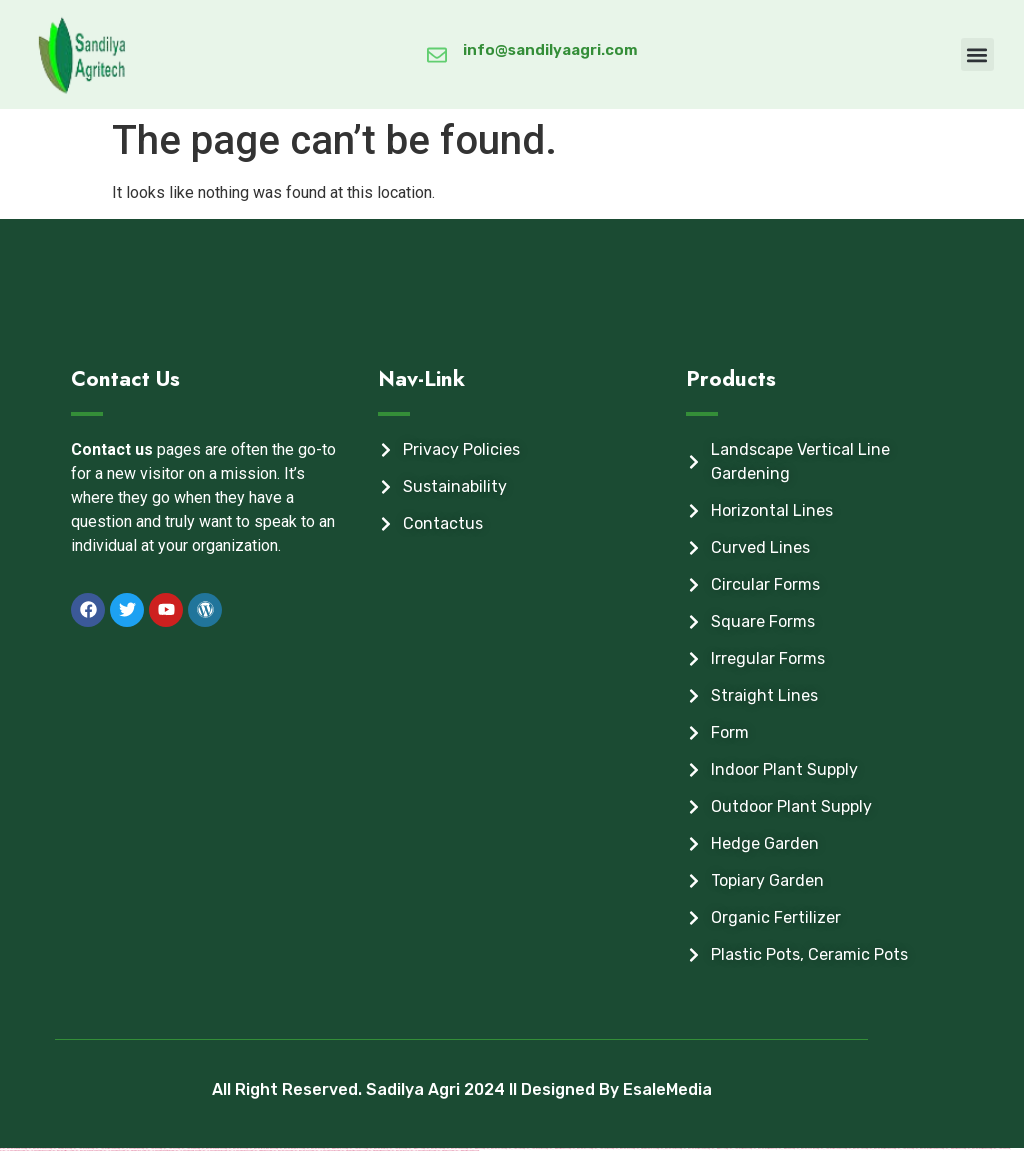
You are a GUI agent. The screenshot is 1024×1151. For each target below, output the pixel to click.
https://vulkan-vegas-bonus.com (37, 1150)
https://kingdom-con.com (261, 1150)
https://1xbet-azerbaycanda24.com (832, 1148)
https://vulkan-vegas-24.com (112, 1150)
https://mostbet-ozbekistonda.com (87, 1150)
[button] (977, 54)
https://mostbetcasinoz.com (669, 1148)
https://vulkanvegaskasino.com (326, 1150)
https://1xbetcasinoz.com (602, 1148)
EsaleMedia (667, 1089)
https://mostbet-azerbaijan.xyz (763, 1148)
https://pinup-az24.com (444, 1150)
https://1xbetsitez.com (1000, 1148)
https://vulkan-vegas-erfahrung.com (159, 1150)
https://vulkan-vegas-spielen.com (186, 1150)
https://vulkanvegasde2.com (12, 1150)
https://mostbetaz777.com (581, 1148)
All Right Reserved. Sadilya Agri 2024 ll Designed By (417, 1089)
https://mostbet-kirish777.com (61, 1150)
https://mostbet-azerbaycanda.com (695, 1148)
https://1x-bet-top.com (515, 1148)
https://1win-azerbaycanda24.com (466, 1150)
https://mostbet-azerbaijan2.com (978, 1148)
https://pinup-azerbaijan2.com (377, 1150)
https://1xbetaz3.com (904, 1148)
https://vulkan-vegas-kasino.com (213, 1150)
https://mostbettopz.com (856, 1148)
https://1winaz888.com (785, 1148)
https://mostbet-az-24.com (623, 1148)
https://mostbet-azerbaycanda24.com (928, 1148)
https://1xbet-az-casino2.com (535, 1148)
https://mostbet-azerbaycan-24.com (881, 1148)
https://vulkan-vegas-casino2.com (421, 1150)
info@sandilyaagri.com (550, 50)
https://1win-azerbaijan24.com (558, 1148)
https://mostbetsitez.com (281, 1150)
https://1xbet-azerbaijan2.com (739, 1148)
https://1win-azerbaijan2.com (954, 1148)
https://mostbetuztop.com (495, 1148)
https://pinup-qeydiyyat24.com (646, 1148)
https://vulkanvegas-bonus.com (239, 1150)
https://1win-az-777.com (718, 1148)
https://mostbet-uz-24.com (302, 1150)
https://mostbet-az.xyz (398, 1150)
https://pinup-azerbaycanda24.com (352, 1150)
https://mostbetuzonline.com (806, 1148)
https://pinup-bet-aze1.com (134, 1150)
